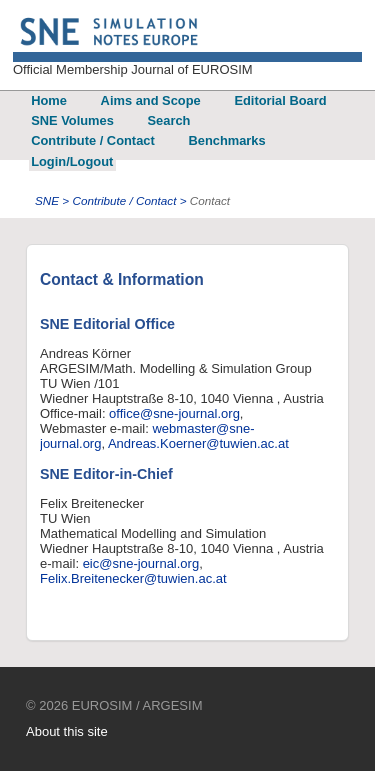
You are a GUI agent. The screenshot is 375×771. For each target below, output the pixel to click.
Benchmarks (226, 140)
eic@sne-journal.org (141, 563)
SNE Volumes (72, 120)
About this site (67, 731)
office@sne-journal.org (174, 413)
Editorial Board (280, 100)
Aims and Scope (151, 100)
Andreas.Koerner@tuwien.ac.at (198, 443)
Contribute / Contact (93, 140)
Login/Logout (72, 161)
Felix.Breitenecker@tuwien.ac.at (133, 578)
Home (49, 100)
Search (169, 120)
